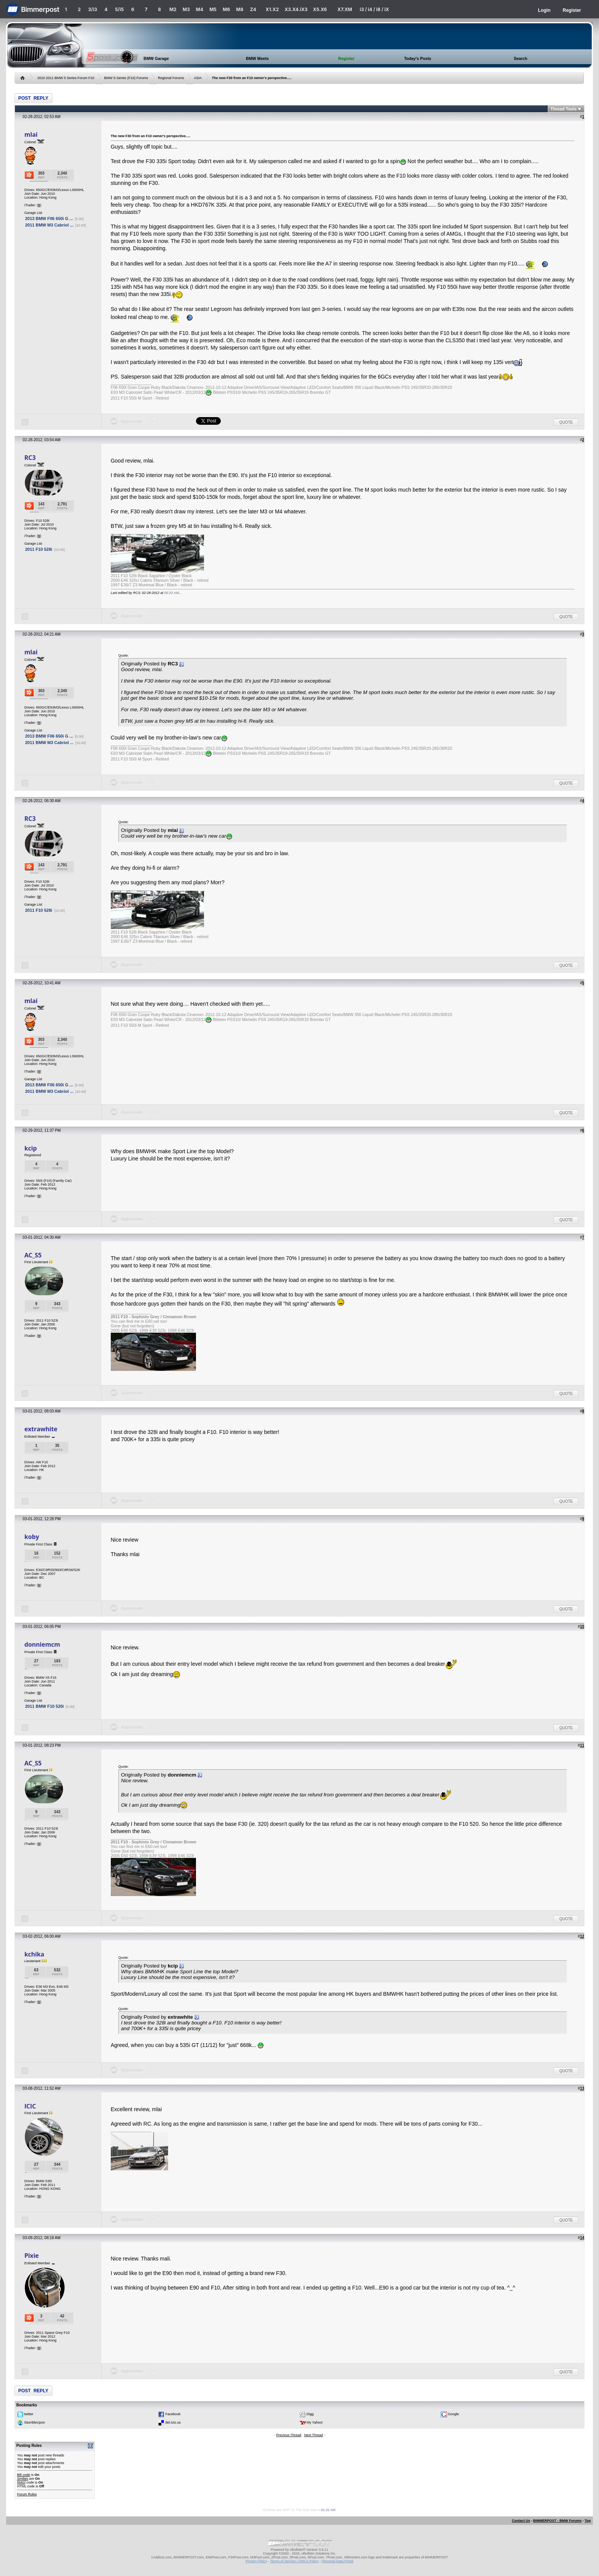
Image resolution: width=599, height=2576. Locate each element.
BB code (23, 2475)
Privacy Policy (256, 2561)
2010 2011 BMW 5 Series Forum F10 (65, 78)
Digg (310, 2414)
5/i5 (119, 9)
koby (31, 1536)
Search (521, 58)
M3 (186, 9)
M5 (213, 9)
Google (453, 2414)
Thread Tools (563, 109)
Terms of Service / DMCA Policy (294, 2561)
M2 (172, 9)
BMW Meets (257, 58)
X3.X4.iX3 (296, 9)
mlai (31, 134)
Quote (566, 422)
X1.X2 (272, 9)
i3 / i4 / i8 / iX (374, 9)
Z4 (253, 9)
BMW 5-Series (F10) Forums (126, 78)
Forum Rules (27, 2494)
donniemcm (42, 1644)
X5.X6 (320, 9)
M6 (226, 9)
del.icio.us (173, 2422)
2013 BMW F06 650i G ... (49, 218)
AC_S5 (33, 1255)
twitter (28, 2414)
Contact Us (521, 2521)
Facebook (173, 2414)
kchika (34, 1954)
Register (572, 10)
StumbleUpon (34, 2422)
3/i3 (92, 9)
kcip (30, 1148)
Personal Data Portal (337, 2561)
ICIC (30, 2106)
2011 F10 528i (38, 549)
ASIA (198, 78)
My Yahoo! (315, 2422)
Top (587, 2521)
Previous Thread (288, 2435)
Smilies (22, 2479)
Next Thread (313, 2435)
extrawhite (40, 1429)
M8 (239, 9)
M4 (199, 9)
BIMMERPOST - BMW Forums (557, 2521)
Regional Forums (171, 78)
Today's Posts (417, 58)
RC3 (30, 457)
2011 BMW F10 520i (44, 1706)
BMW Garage (156, 58)
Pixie (31, 2255)
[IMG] (21, 2482)
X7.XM (344, 9)
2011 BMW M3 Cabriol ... (49, 225)
